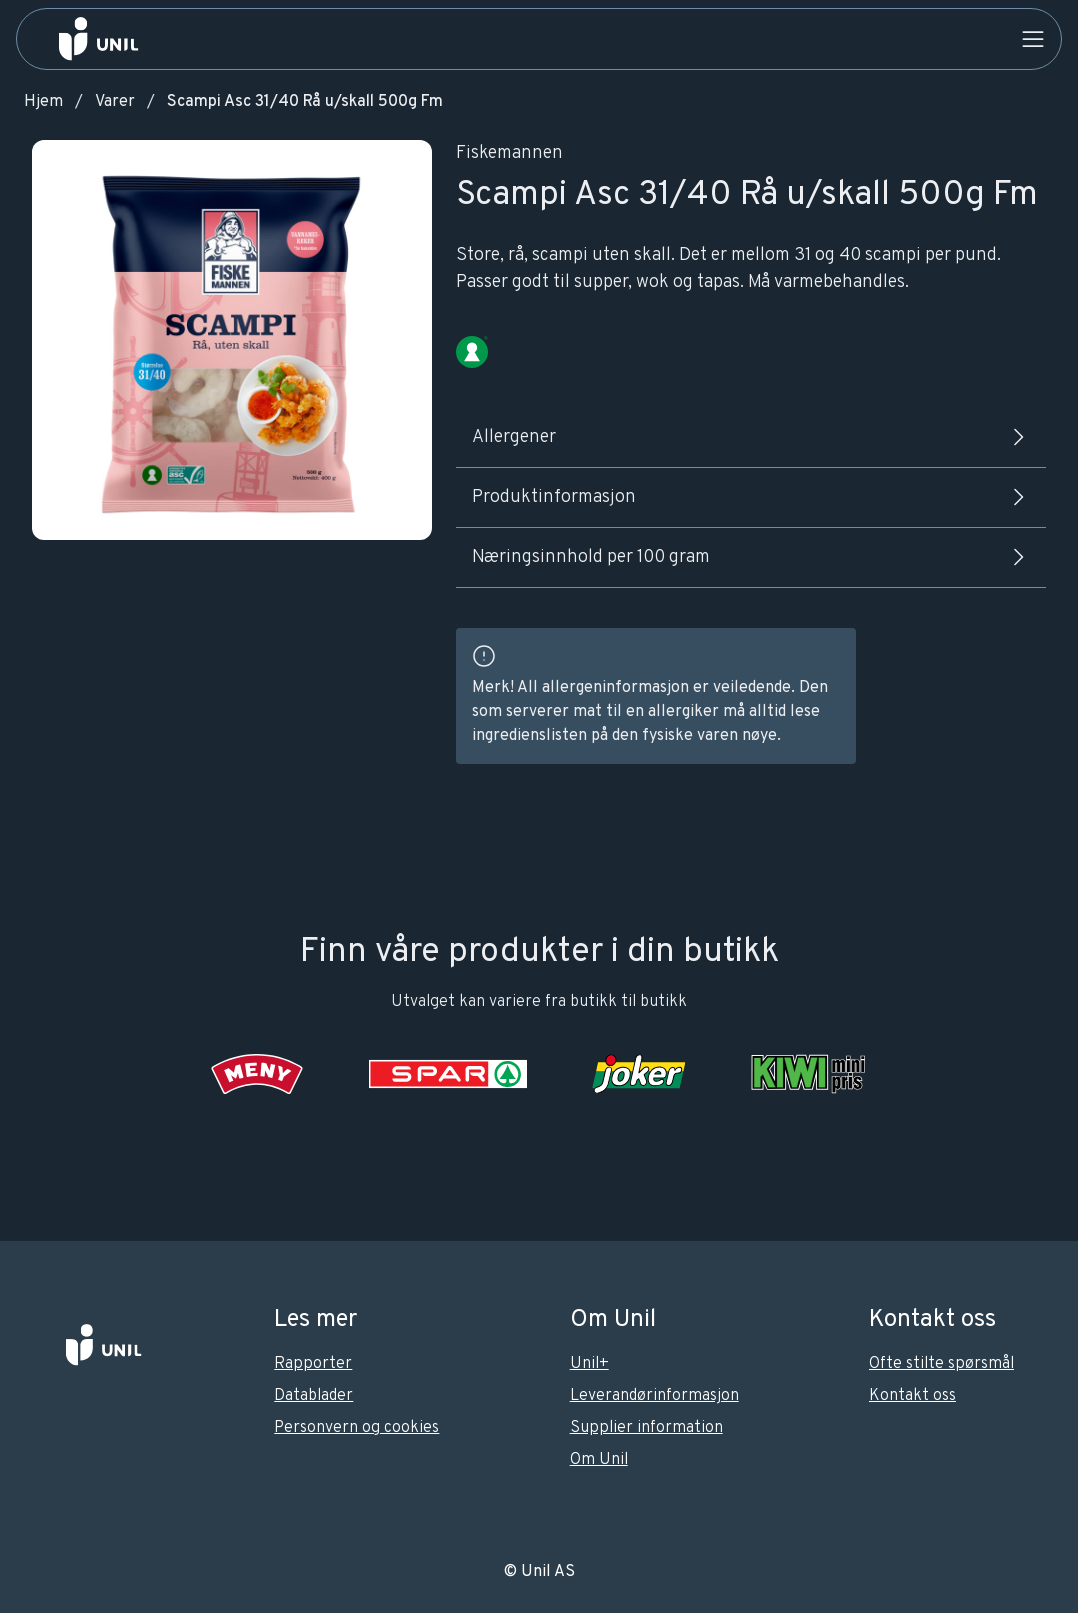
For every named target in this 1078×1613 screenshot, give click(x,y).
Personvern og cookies (356, 1428)
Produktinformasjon (751, 497)
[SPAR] (448, 1074)
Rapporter (313, 1364)
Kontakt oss (912, 1396)
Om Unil (599, 1460)
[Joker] (638, 1074)
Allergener (751, 437)
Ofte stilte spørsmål (941, 1364)
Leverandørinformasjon (654, 1396)
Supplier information (646, 1428)
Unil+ (589, 1364)
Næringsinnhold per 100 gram (751, 557)
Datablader (313, 1396)
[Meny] (257, 1074)
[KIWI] (808, 1074)
